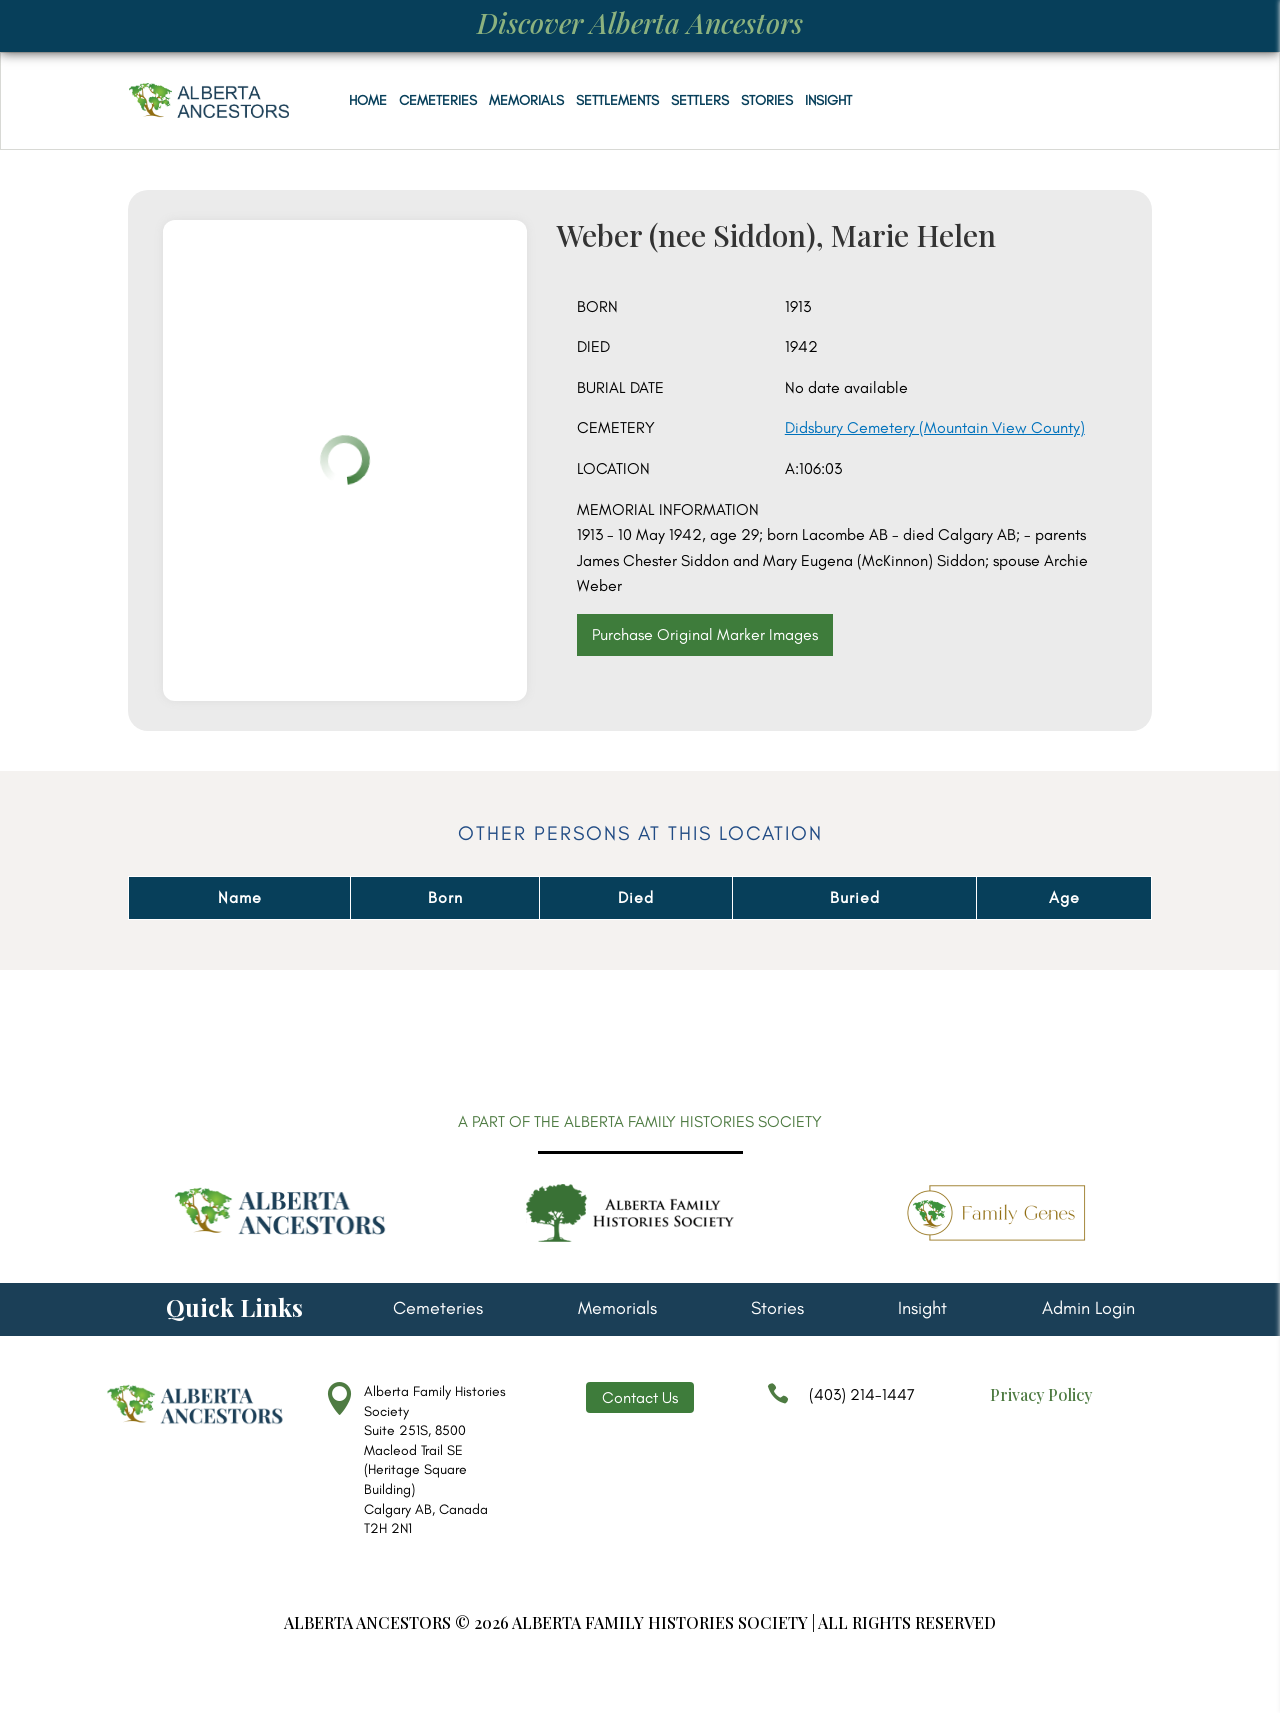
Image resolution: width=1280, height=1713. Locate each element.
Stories (767, 100)
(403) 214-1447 (841, 1404)
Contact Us (640, 1397)
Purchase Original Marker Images (705, 634)
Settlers (700, 100)
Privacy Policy (1041, 1394)
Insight (828, 100)
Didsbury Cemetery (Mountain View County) (935, 427)
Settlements (617, 100)
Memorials (526, 100)
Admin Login (1088, 1310)
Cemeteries (438, 100)
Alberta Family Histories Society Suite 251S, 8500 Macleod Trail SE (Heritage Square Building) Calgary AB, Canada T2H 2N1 (435, 1460)
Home (368, 100)
